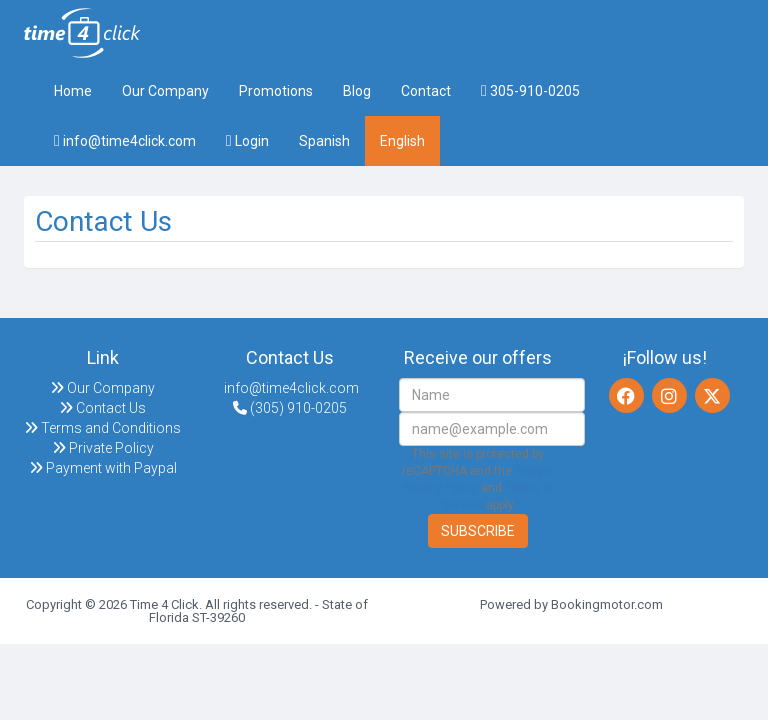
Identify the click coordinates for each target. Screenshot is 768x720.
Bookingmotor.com (607, 604)
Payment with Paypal (103, 468)
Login (247, 141)
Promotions (276, 91)
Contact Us (102, 408)
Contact (426, 91)
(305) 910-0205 (290, 408)
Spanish (324, 141)
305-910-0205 (530, 91)
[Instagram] (669, 395)
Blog (357, 91)
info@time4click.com (125, 141)
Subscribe (478, 531)
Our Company (165, 91)
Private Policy (103, 448)
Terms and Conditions (102, 428)
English (402, 141)
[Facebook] (626, 395)
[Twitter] (712, 395)
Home (73, 91)
